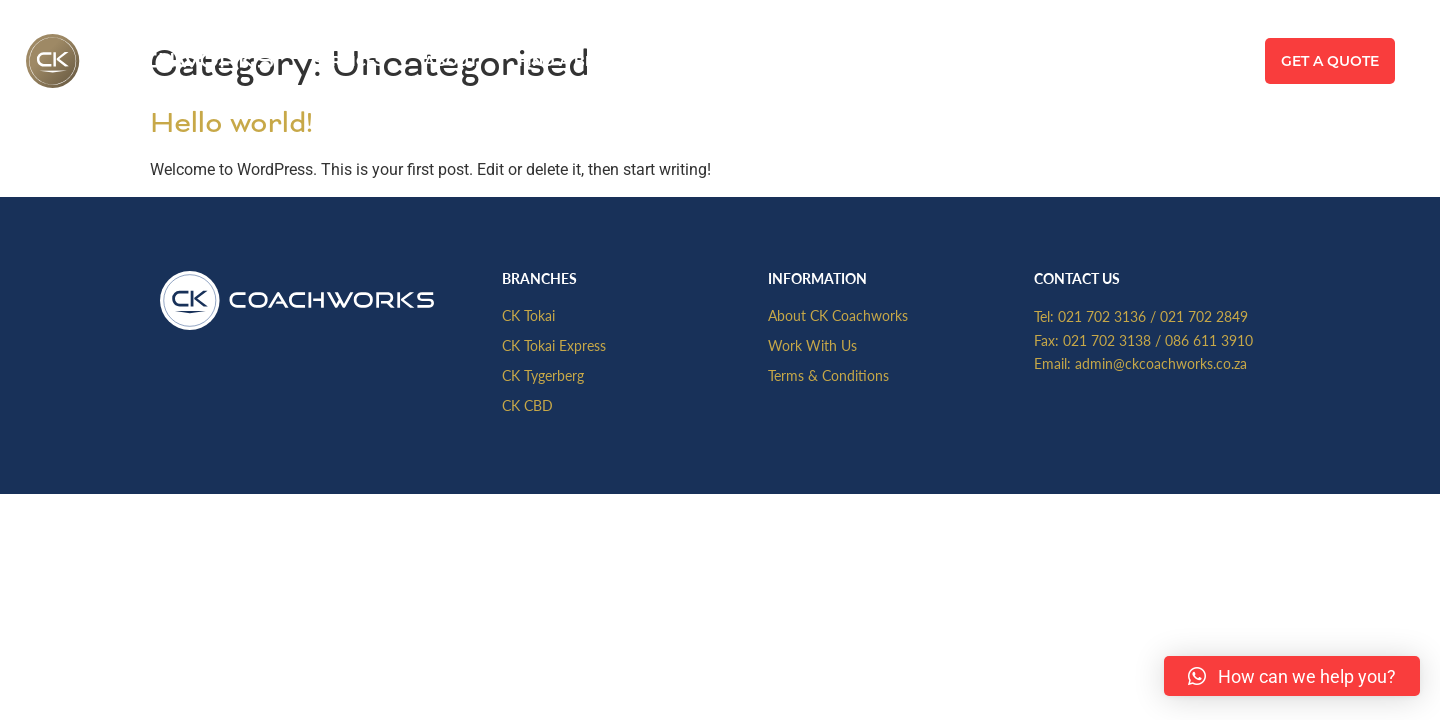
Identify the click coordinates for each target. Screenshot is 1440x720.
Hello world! (231, 123)
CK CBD (527, 405)
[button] (1292, 676)
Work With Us (812, 345)
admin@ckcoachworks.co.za (1161, 363)
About (451, 61)
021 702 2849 (1204, 316)
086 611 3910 (1209, 340)
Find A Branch (578, 61)
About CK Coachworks (838, 315)
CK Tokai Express (554, 345)
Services (348, 61)
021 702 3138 (1107, 340)
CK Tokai (528, 315)
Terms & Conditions (828, 375)
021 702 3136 (1102, 316)
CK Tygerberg (543, 375)
